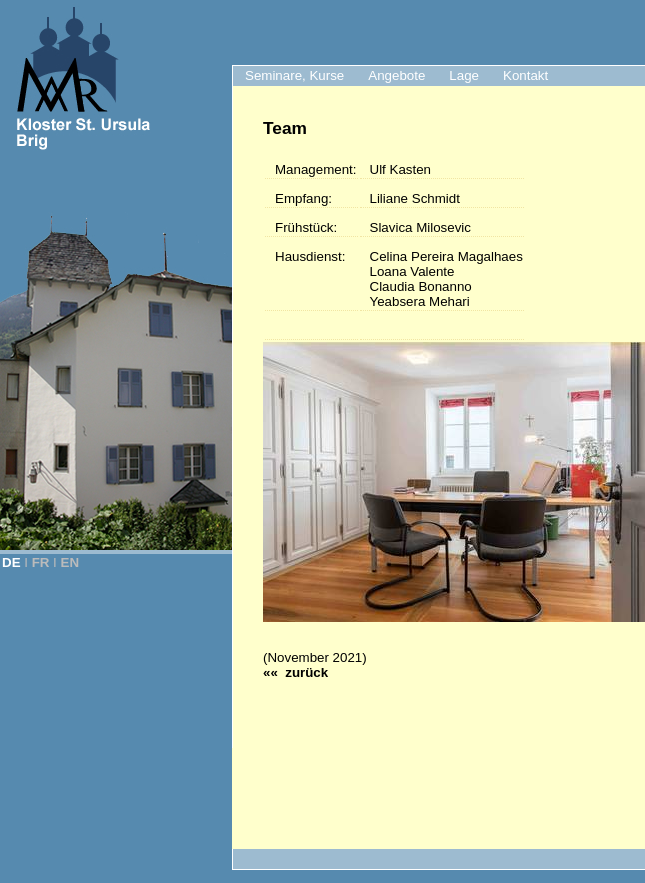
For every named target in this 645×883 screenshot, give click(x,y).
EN (70, 562)
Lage (464, 75)
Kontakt (525, 75)
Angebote (396, 75)
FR (41, 562)
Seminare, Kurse (294, 75)
